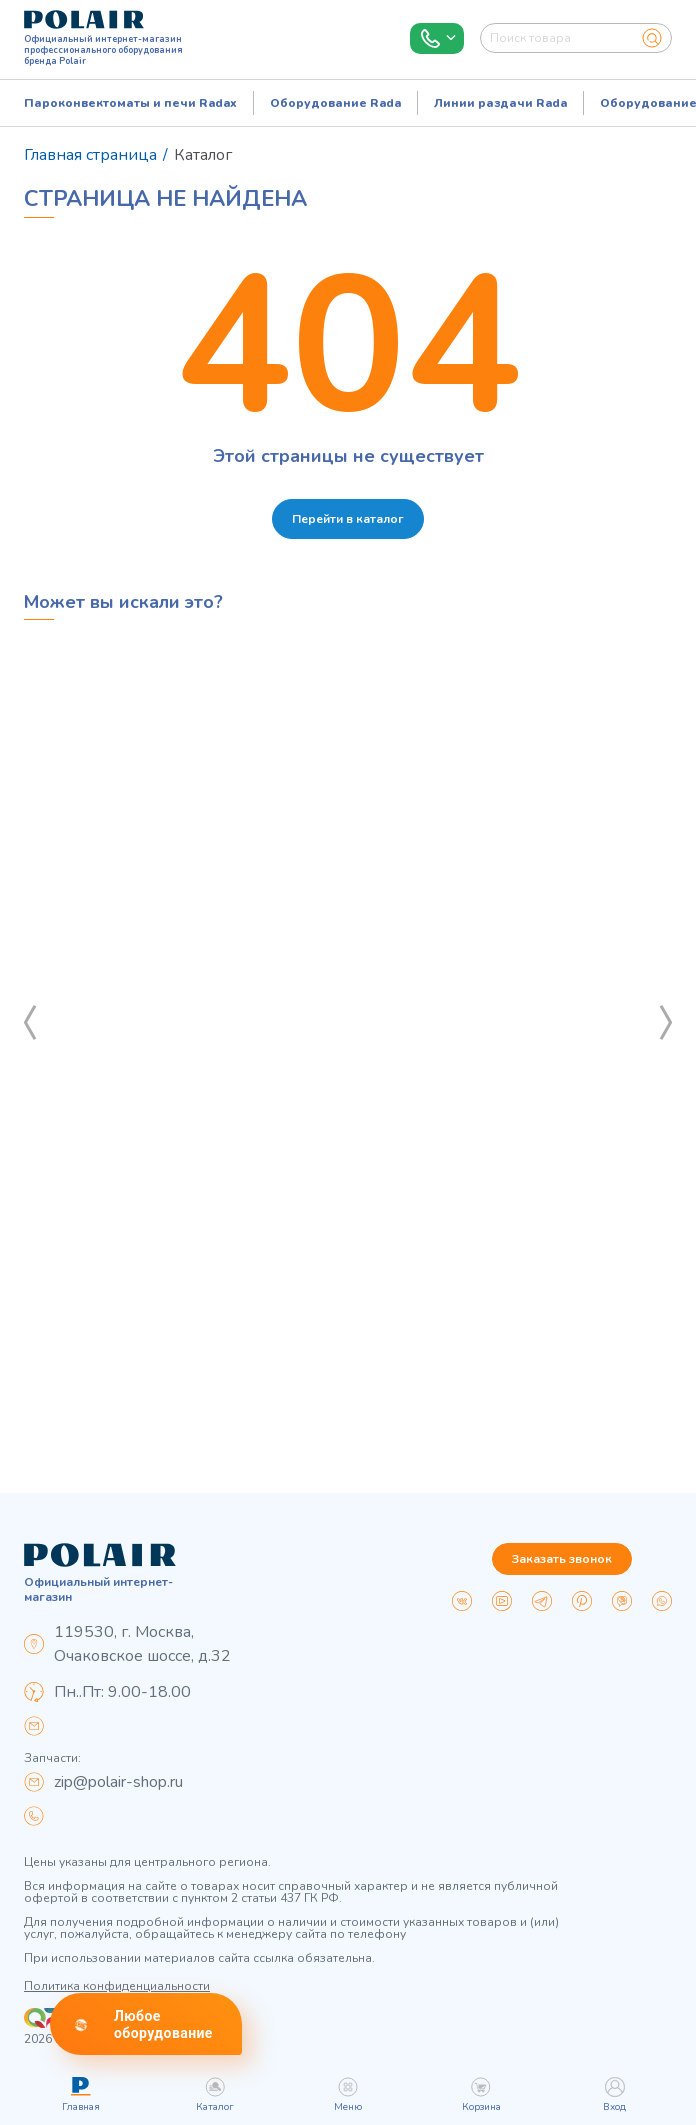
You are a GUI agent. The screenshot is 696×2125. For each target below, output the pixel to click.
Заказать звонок (562, 1559)
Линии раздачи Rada (500, 103)
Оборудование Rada (335, 103)
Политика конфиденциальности (117, 1986)
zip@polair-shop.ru (118, 1782)
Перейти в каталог (348, 519)
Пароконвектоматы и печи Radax (130, 103)
